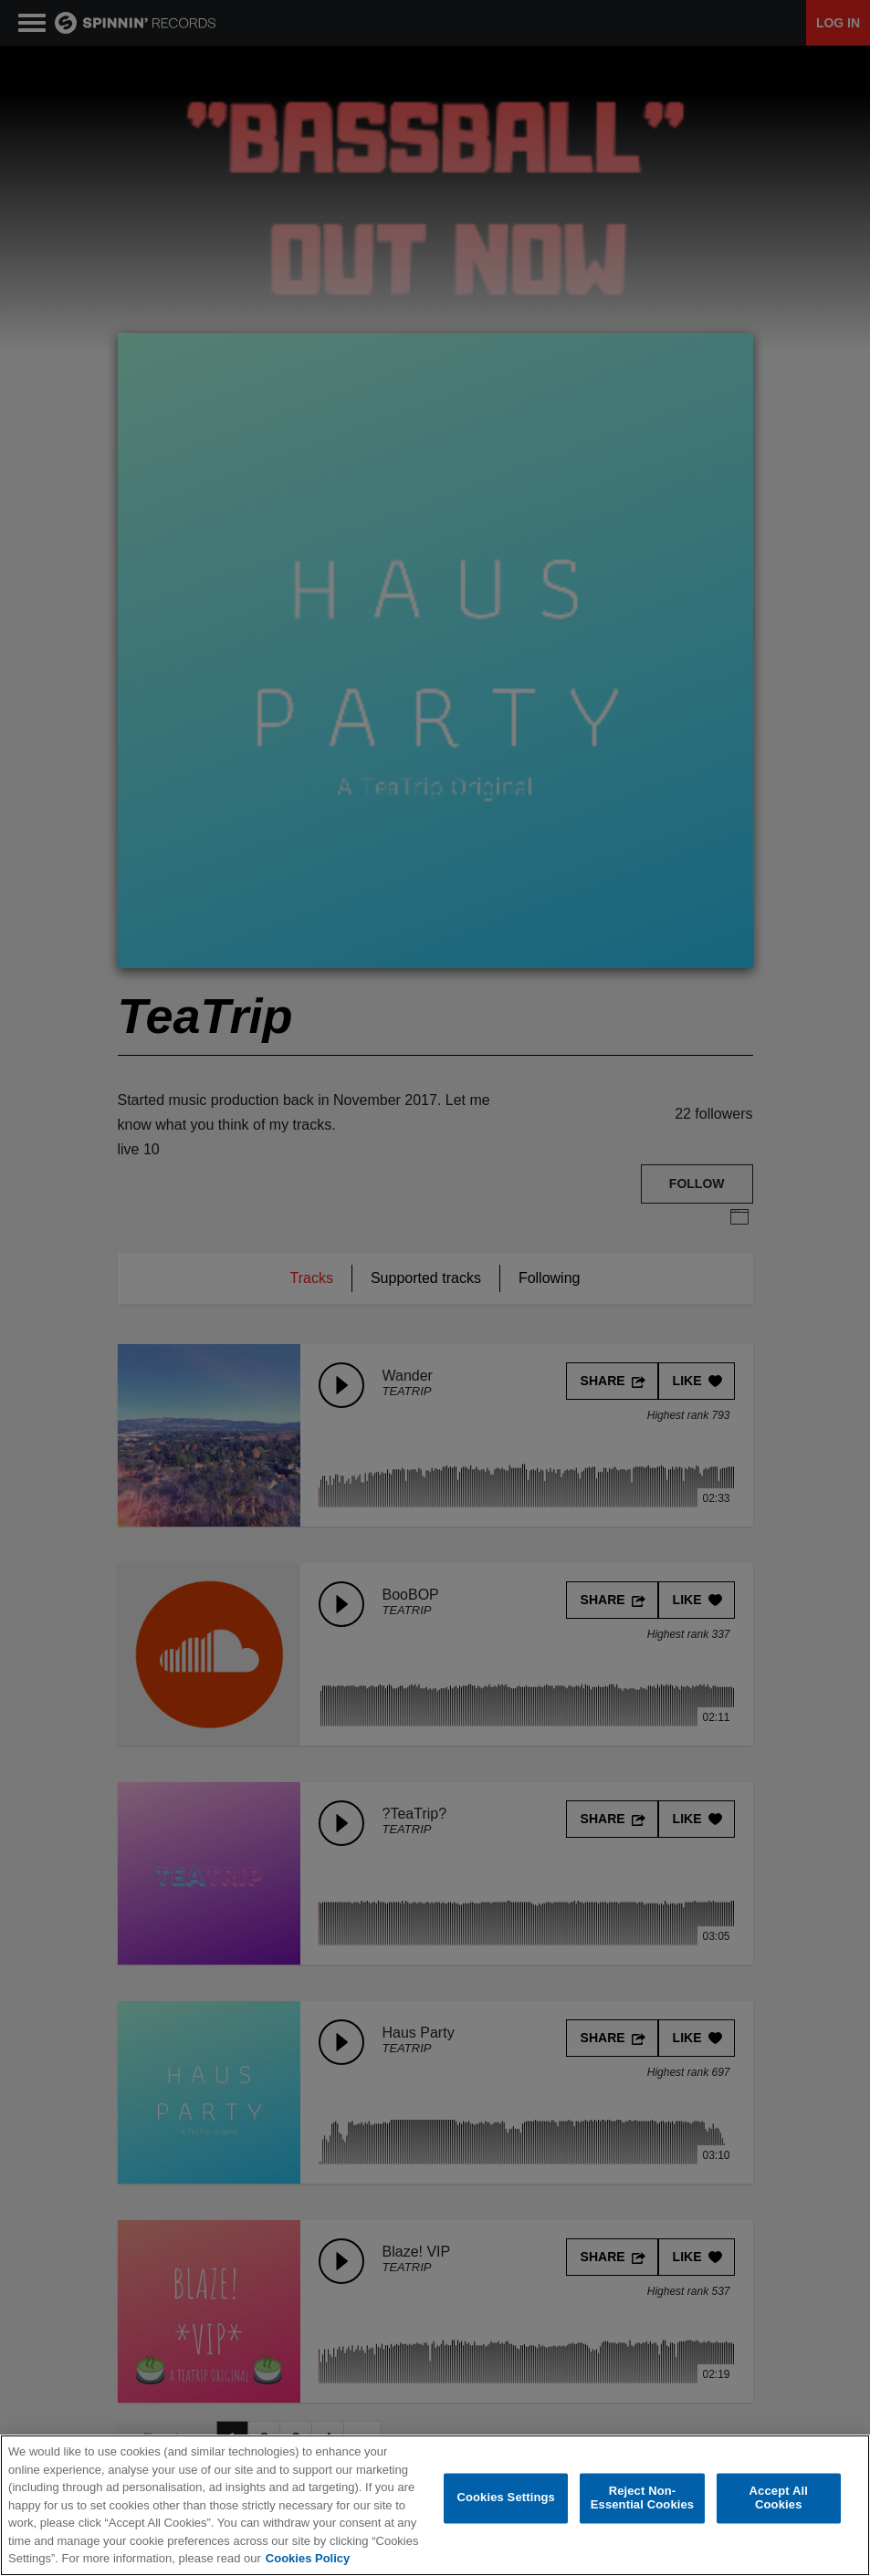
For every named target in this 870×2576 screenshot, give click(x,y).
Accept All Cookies (778, 2498)
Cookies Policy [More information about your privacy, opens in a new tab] (308, 2558)
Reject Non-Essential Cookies (642, 2498)
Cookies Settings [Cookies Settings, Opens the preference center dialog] (505, 2498)
